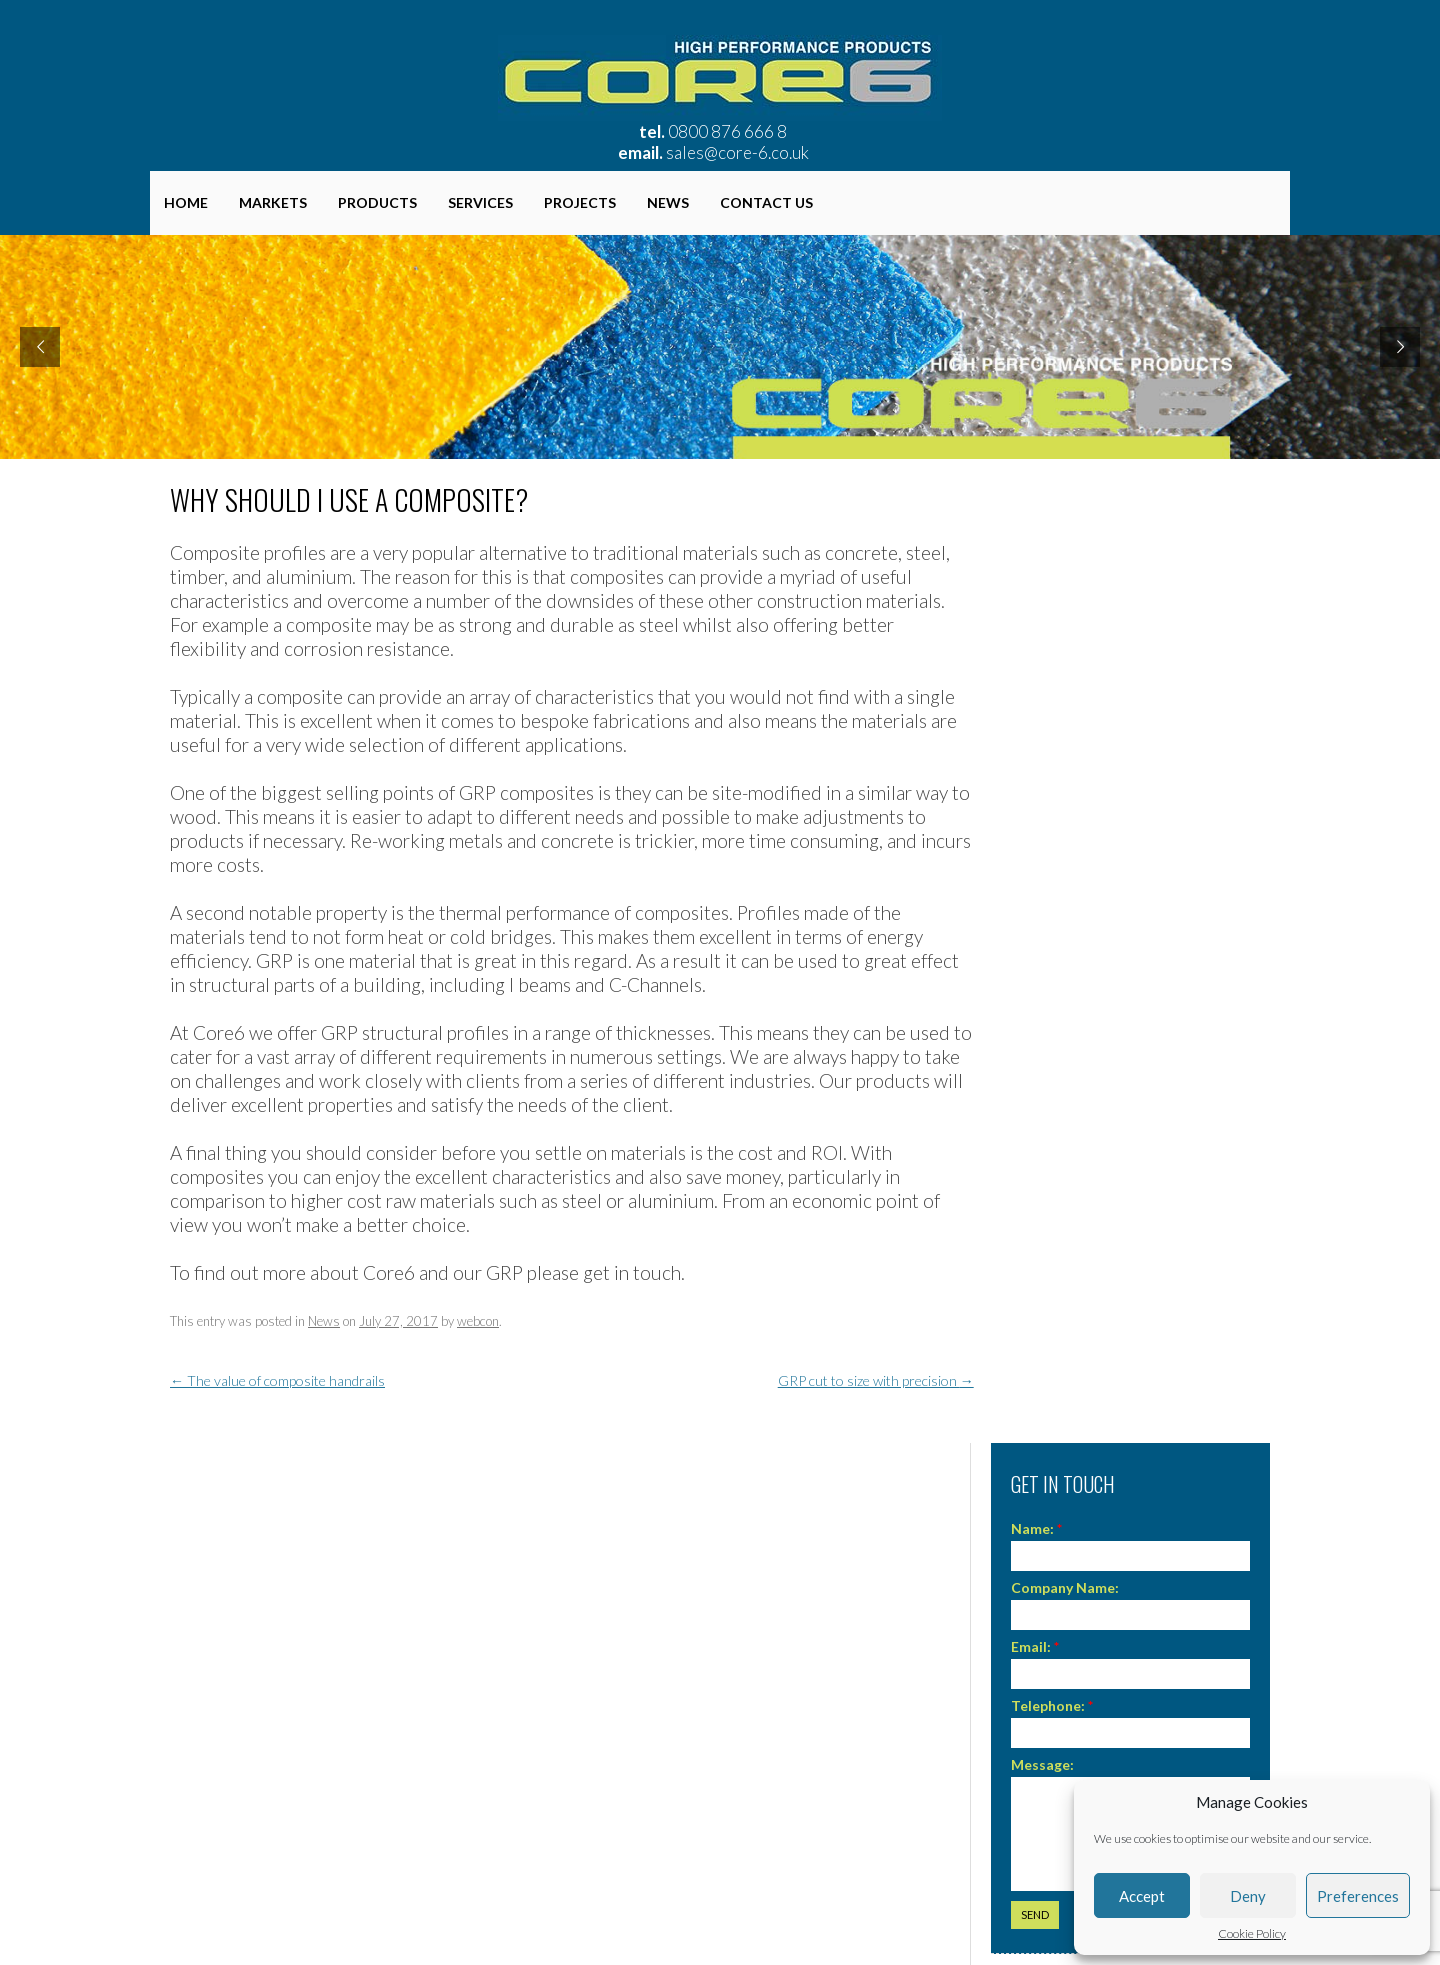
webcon (478, 1321)
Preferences (1358, 1896)
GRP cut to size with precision (876, 1380)
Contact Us (766, 202)
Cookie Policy (1252, 1934)
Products (377, 202)
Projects (580, 202)
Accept (1142, 1896)
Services (480, 202)
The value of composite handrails (277, 1380)
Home (186, 202)
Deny (1248, 1896)
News (668, 202)
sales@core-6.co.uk (737, 152)
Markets (273, 202)
